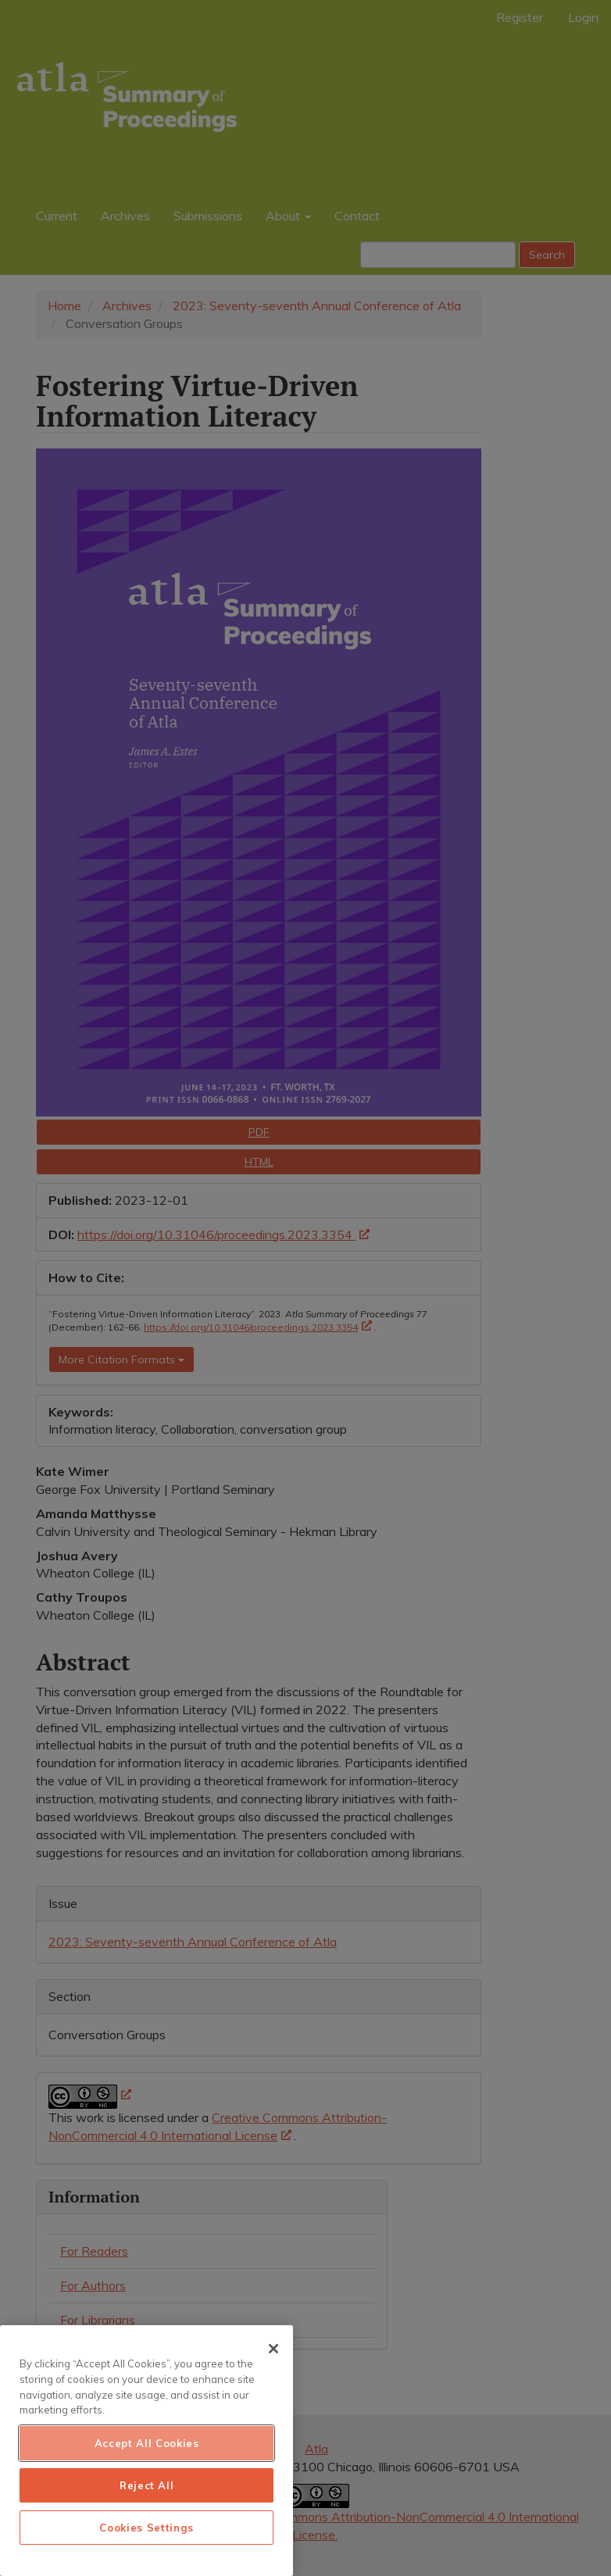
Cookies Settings (146, 2527)
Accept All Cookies (147, 2443)
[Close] (273, 2348)
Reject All (147, 2485)
